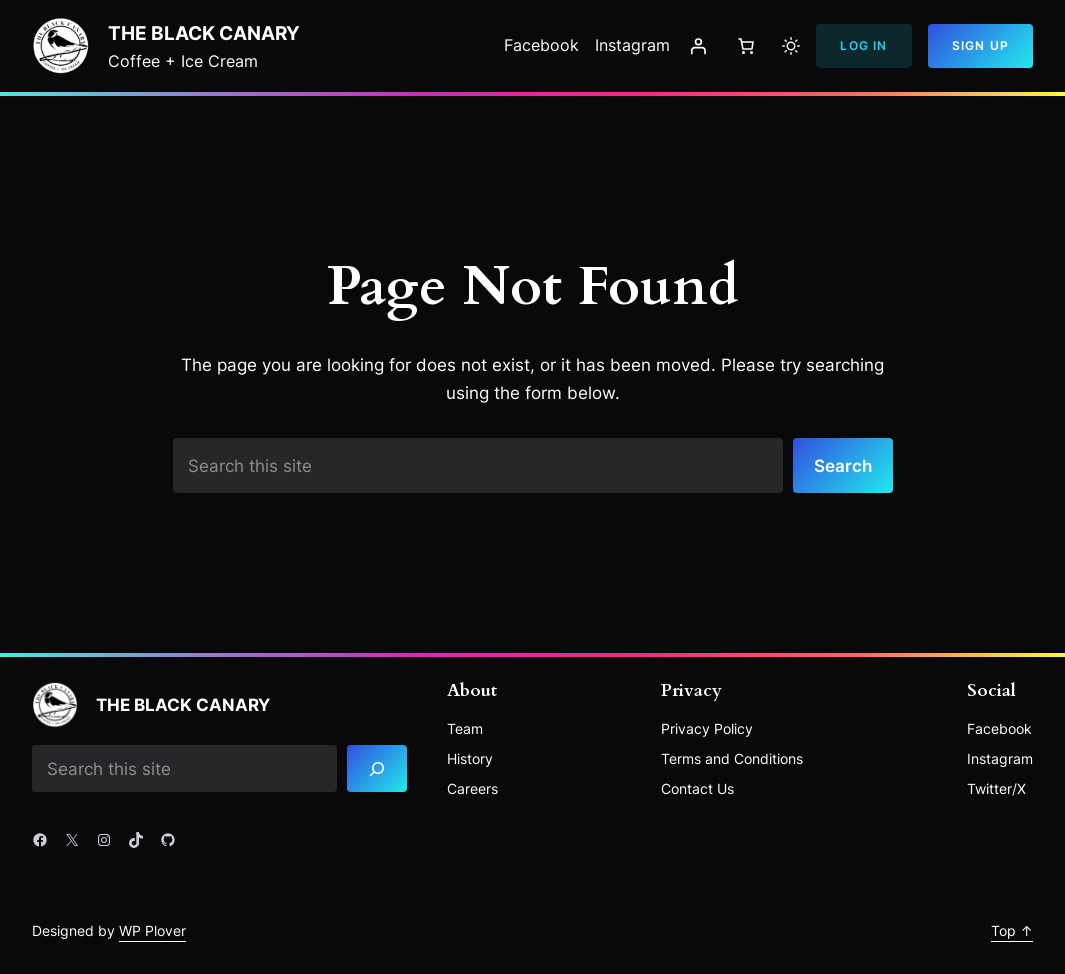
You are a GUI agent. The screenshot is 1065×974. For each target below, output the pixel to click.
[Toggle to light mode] (791, 46)
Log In (863, 45)
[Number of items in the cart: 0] (746, 46)
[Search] (377, 768)
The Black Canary (204, 33)
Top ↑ (1012, 930)
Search (843, 465)
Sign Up (980, 45)
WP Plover (152, 930)
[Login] (698, 46)
